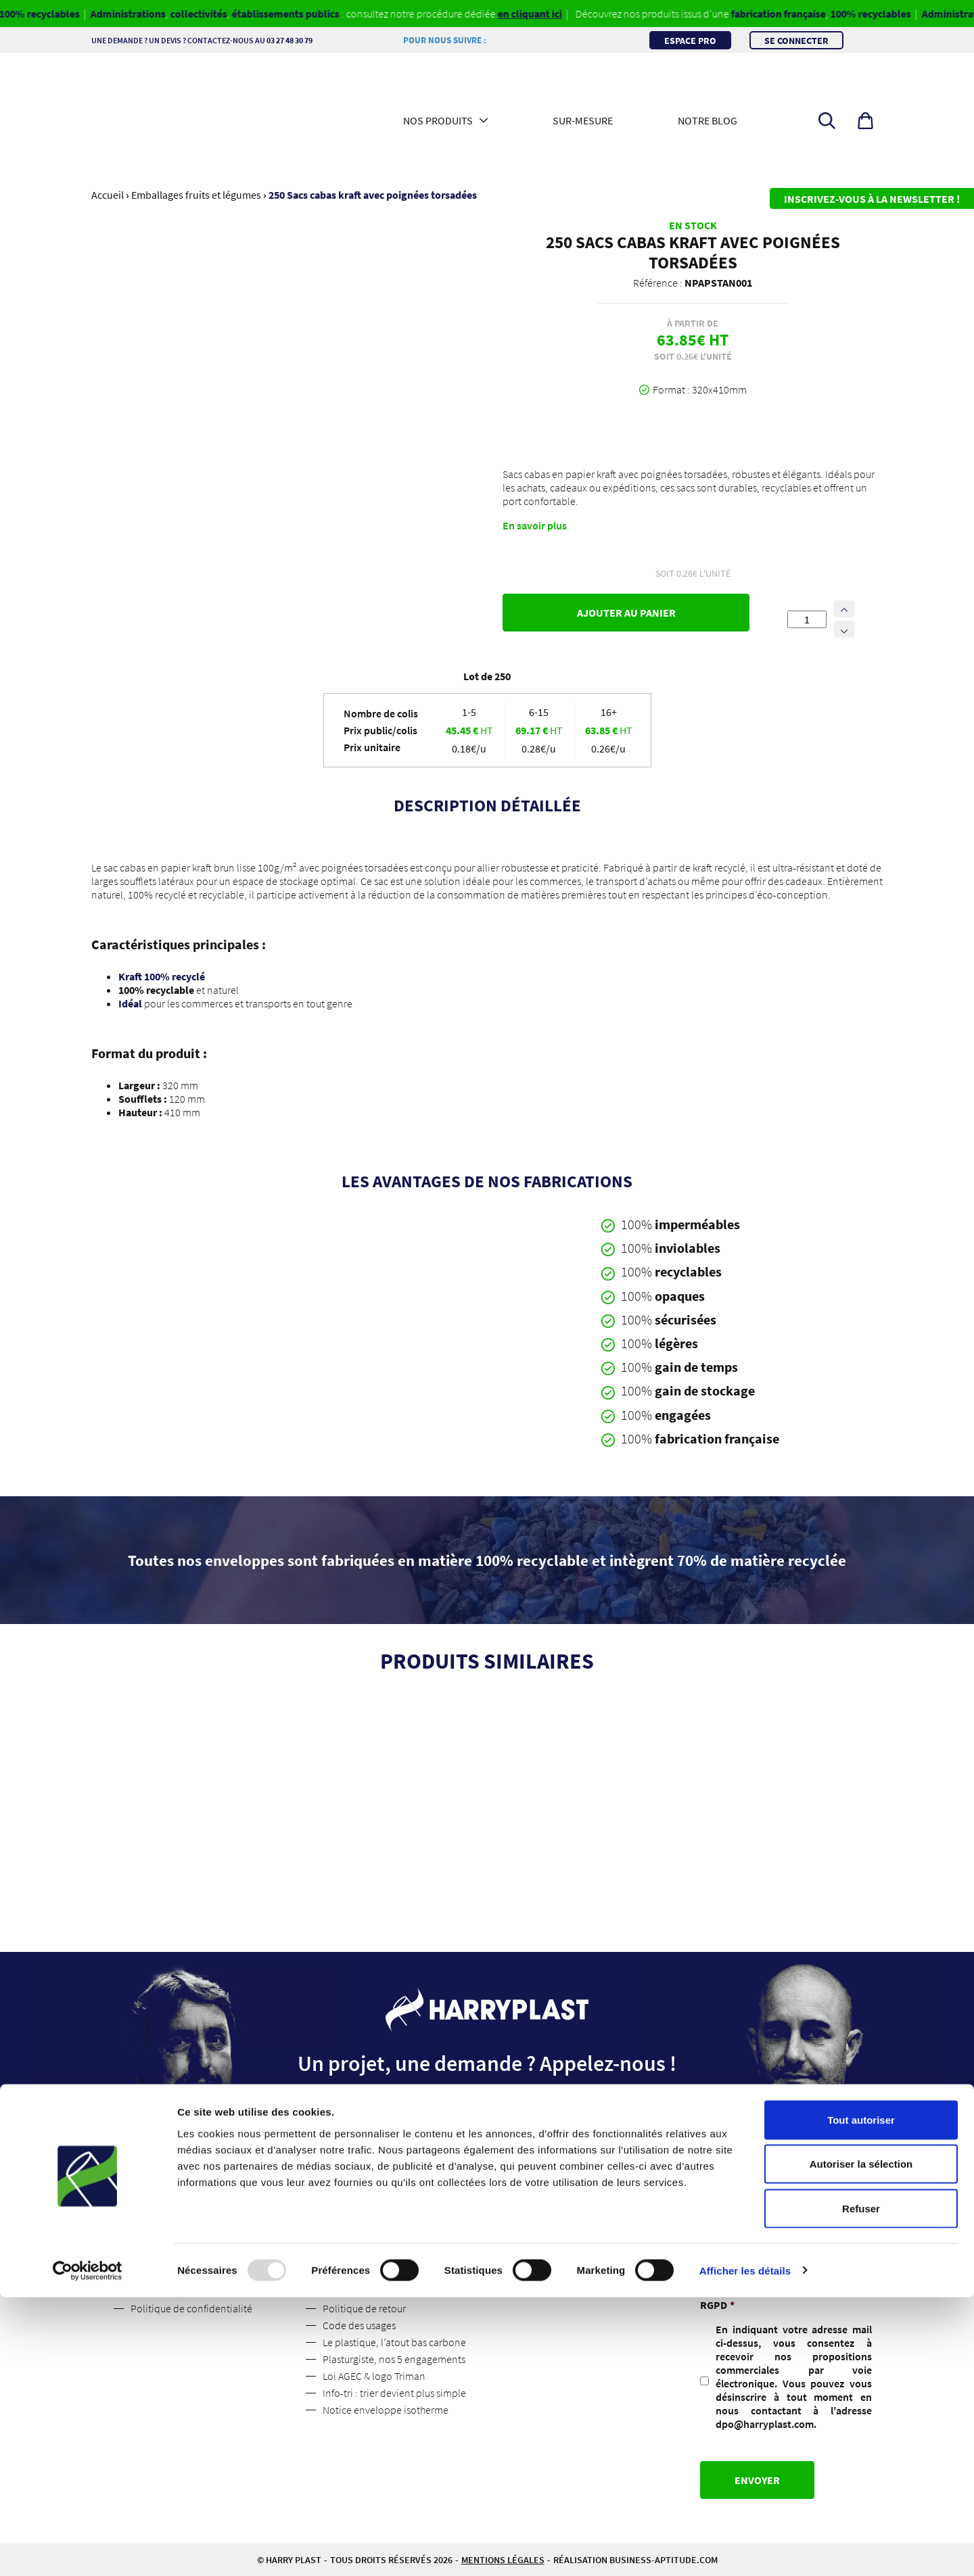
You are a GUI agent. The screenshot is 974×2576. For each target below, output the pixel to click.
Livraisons (345, 2291)
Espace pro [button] (690, 40)
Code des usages (359, 2325)
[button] (865, 120)
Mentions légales (360, 2257)
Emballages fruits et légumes (196, 194)
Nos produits (438, 120)
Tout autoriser (861, 2398)
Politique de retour (364, 2308)
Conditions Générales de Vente (391, 2274)
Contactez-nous (165, 2274)
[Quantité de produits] (807, 619)
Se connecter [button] (796, 40)
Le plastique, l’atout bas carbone (394, 2342)
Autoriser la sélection (861, 2443)
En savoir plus (535, 525)
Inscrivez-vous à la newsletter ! (872, 199)
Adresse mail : (732, 2246)
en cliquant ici (549, 13)
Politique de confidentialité (191, 2308)
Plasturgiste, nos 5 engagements (394, 2359)
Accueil (107, 194)
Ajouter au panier (626, 612)
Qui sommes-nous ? (173, 2240)
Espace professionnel (370, 2240)
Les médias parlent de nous (191, 2291)
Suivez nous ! (159, 2257)
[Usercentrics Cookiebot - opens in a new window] (87, 2549)
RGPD (717, 2305)
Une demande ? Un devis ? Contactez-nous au (223, 40)
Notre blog (707, 120)
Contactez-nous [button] (487, 2150)
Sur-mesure (583, 120)
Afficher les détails (745, 2549)
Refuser (861, 2487)
